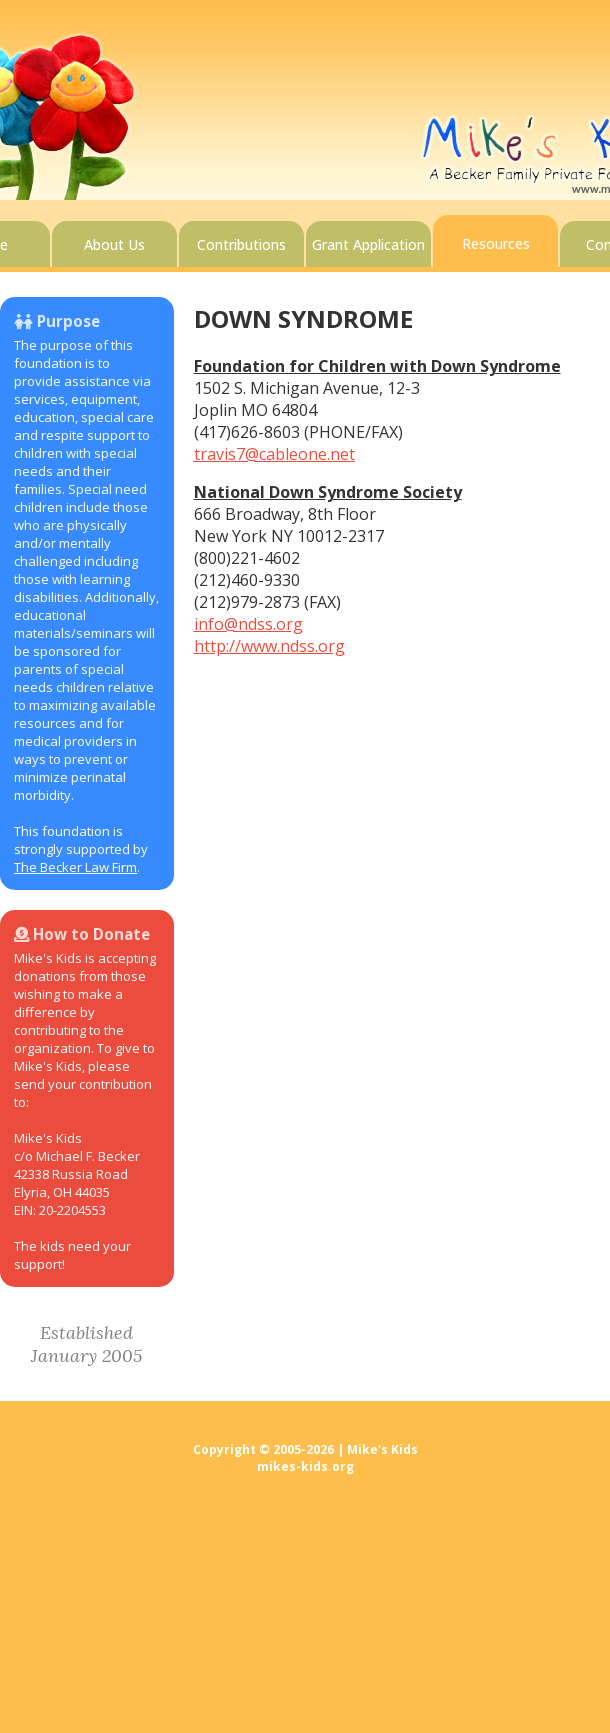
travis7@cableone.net (274, 454)
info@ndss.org (248, 624)
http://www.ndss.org (269, 646)
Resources (496, 243)
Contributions (241, 244)
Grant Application (368, 244)
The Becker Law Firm (75, 867)
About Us (114, 244)
